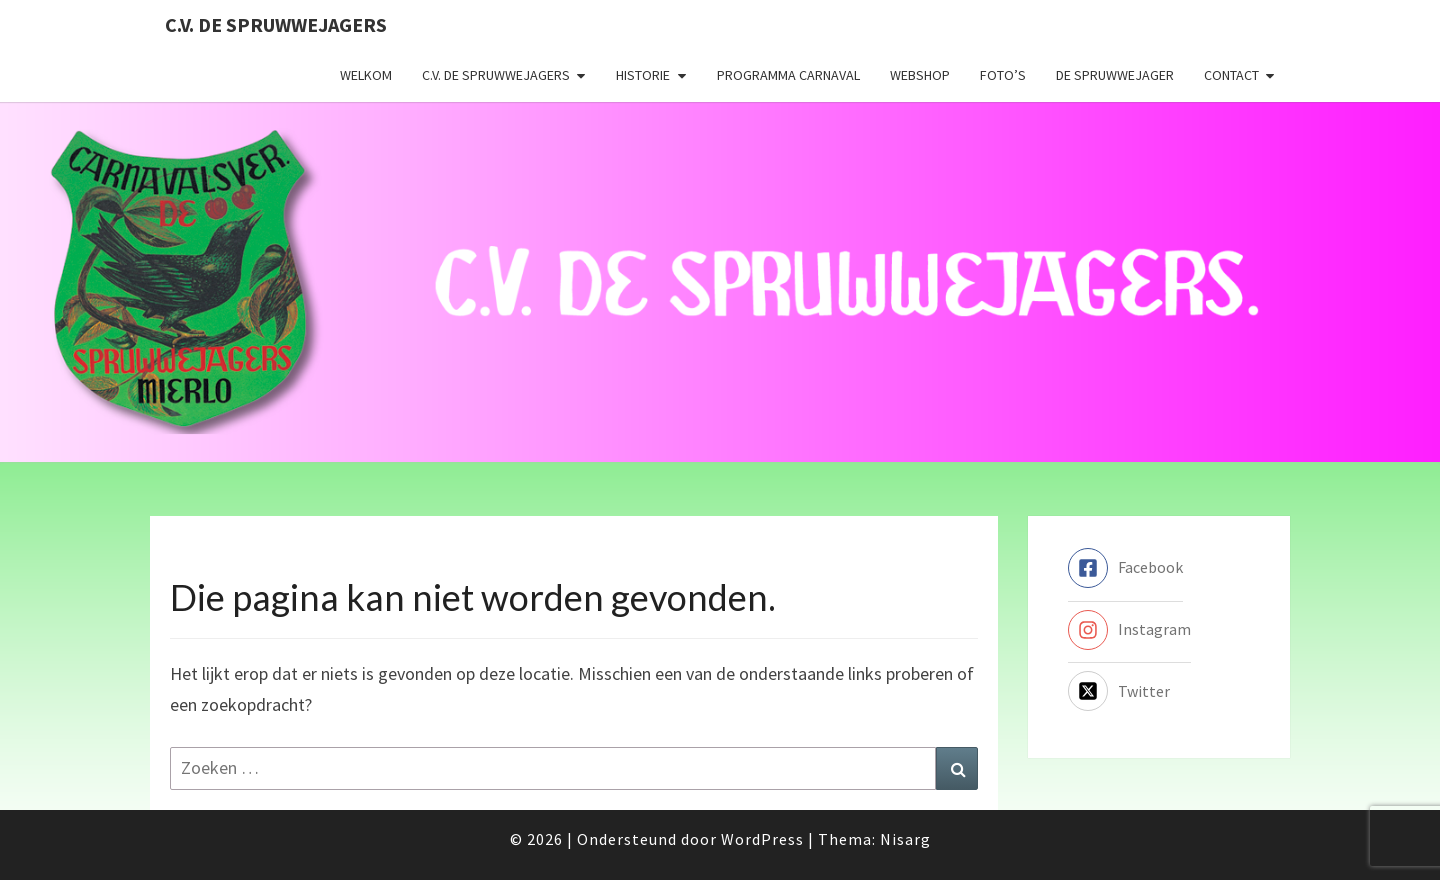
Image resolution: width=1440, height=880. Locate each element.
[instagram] (1129, 630)
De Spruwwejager (1115, 75)
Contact (1231, 75)
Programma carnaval (788, 75)
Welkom (366, 75)
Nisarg (905, 839)
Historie (643, 75)
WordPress (762, 839)
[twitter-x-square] (1119, 691)
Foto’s (1003, 75)
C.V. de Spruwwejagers (276, 24)
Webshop (920, 75)
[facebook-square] (1125, 568)
